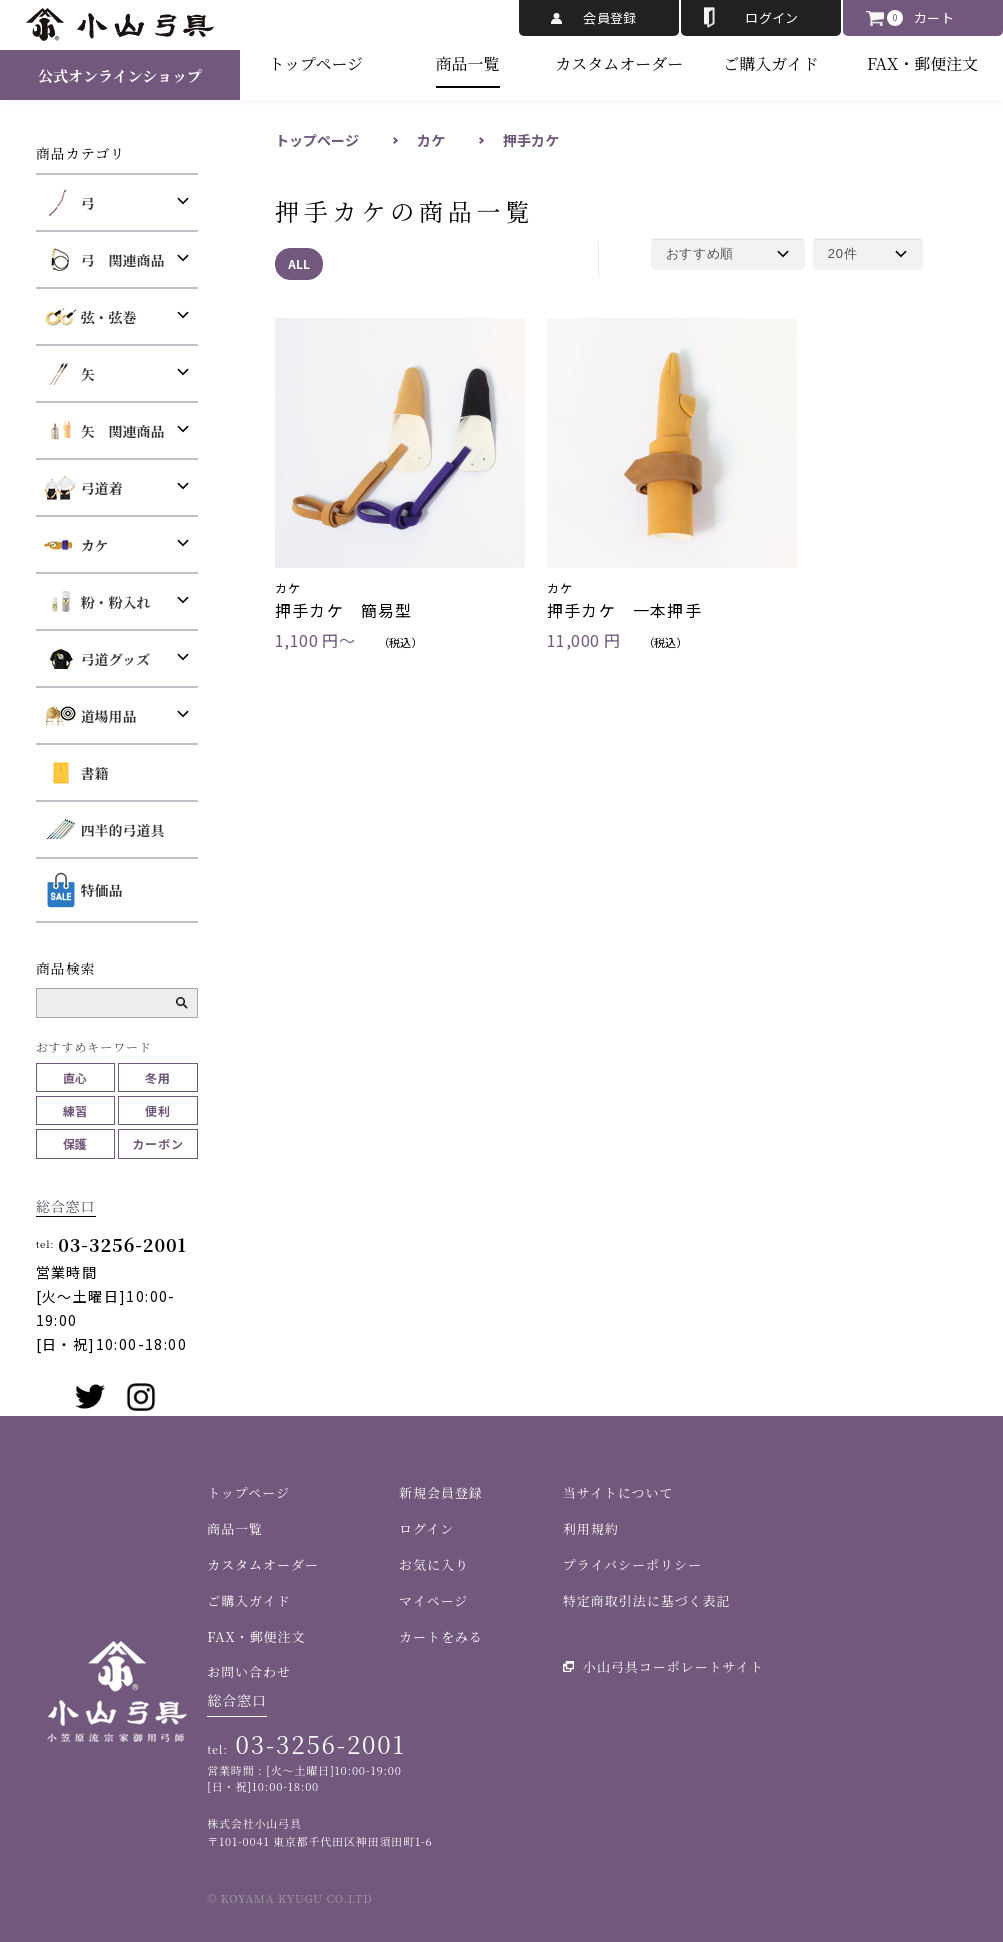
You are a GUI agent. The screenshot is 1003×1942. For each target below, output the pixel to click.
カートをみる (441, 1636)
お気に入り (434, 1564)
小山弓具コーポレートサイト (673, 1666)
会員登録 (610, 17)
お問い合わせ (249, 1671)
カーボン (158, 1143)
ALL (299, 263)
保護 (76, 1143)
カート (934, 17)
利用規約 (591, 1528)
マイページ (433, 1600)
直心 (76, 1077)
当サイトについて (618, 1492)
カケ (431, 140)
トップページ (316, 63)
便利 (158, 1110)
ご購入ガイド (771, 63)
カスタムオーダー (619, 63)
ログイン (772, 17)
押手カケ (531, 140)
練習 (76, 1110)
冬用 (158, 1077)
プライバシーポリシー (632, 1564)
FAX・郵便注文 (922, 63)
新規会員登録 (441, 1492)
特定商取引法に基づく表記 (647, 1600)
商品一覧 (468, 63)
